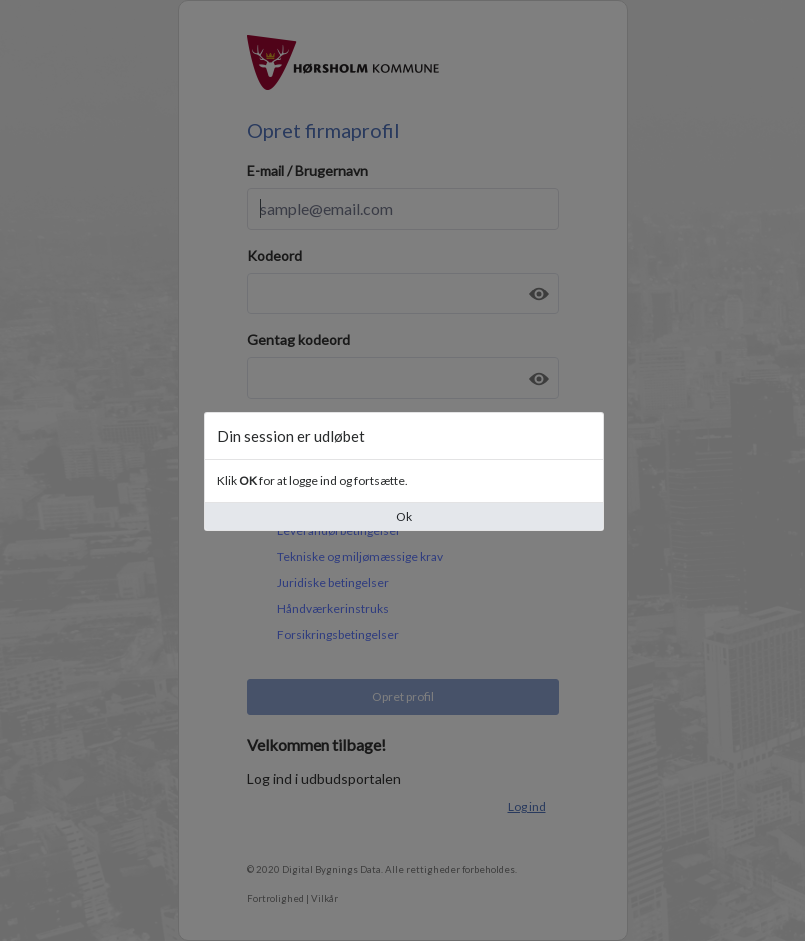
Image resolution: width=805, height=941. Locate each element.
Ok (404, 516)
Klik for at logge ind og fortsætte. (312, 480)
